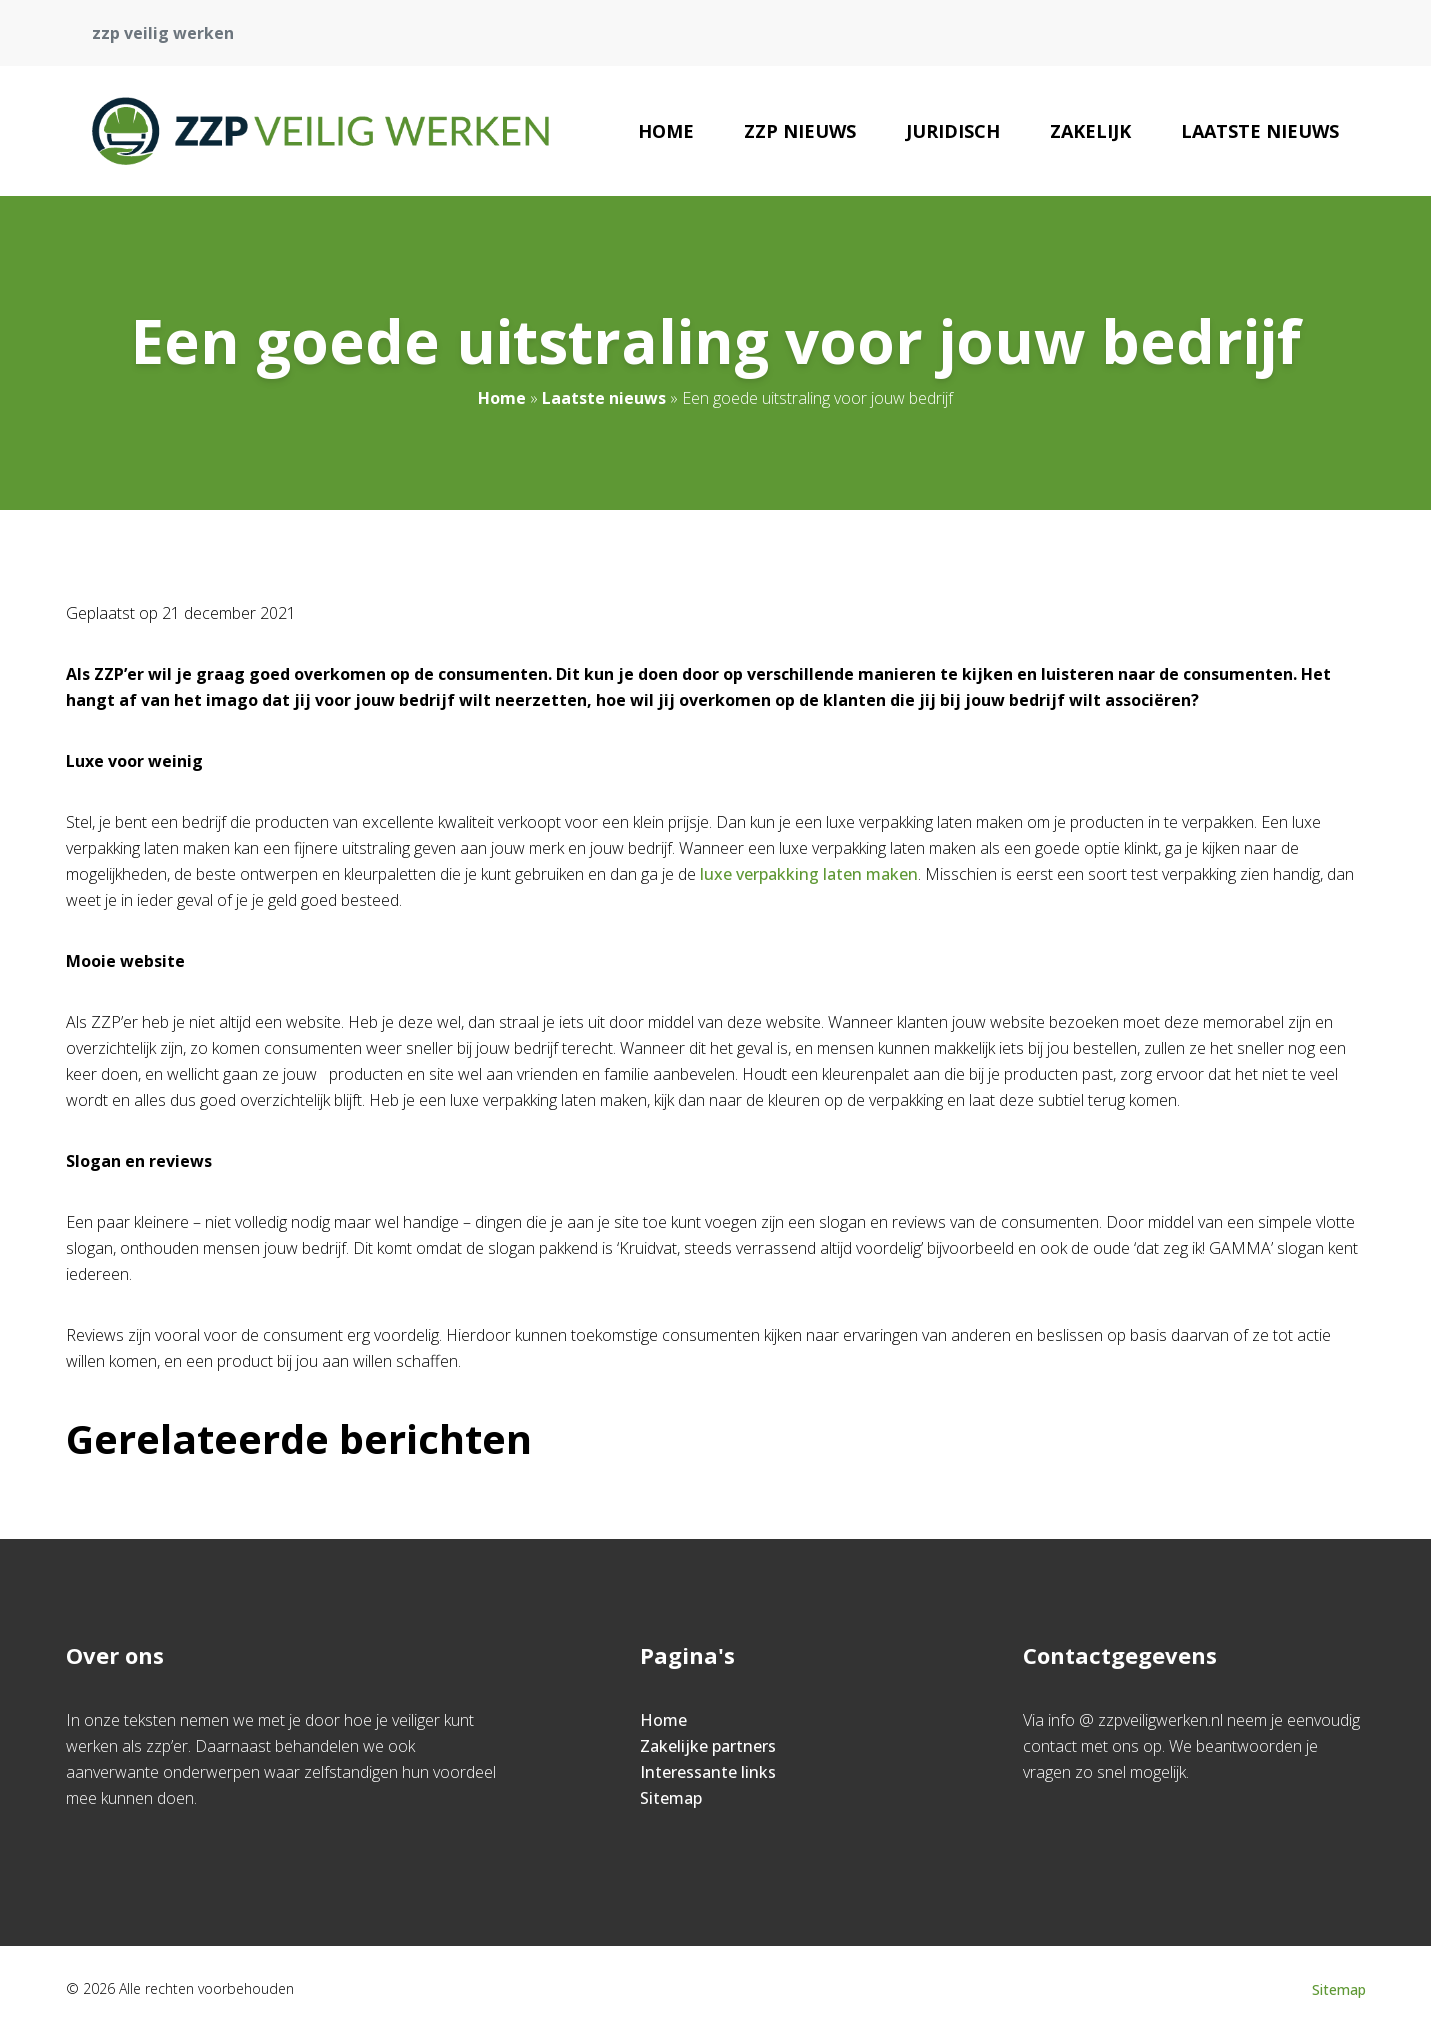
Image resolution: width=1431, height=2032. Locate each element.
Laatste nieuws (1260, 131)
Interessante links (708, 1772)
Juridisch (953, 131)
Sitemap (671, 1798)
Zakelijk (1090, 131)
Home (666, 131)
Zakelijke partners (708, 1746)
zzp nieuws (800, 131)
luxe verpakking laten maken (809, 874)
